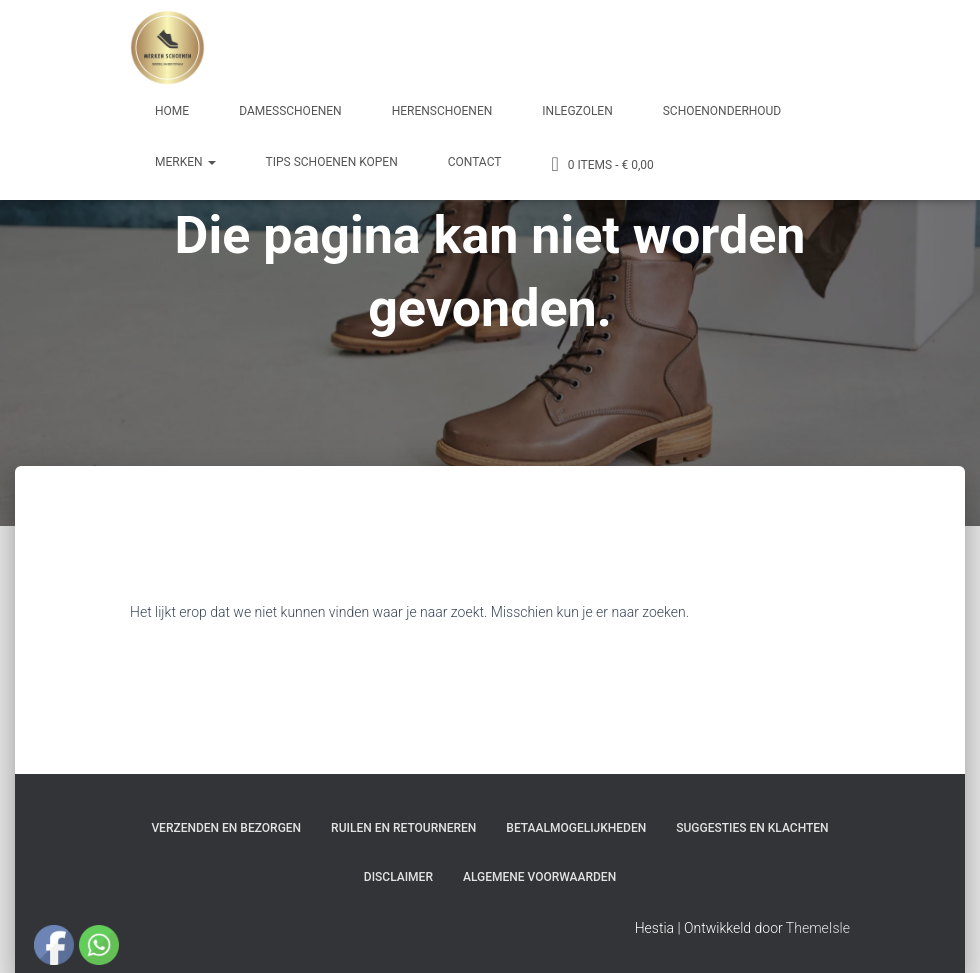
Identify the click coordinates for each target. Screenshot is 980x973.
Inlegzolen (577, 111)
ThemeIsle (818, 928)
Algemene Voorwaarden (539, 877)
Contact (475, 162)
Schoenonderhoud (722, 111)
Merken (185, 162)
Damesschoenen (290, 111)
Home (172, 111)
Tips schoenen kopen (332, 162)
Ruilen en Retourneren (403, 828)
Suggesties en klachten (752, 828)
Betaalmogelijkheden (576, 828)
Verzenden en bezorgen (226, 828)
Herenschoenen (442, 111)
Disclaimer (398, 877)
